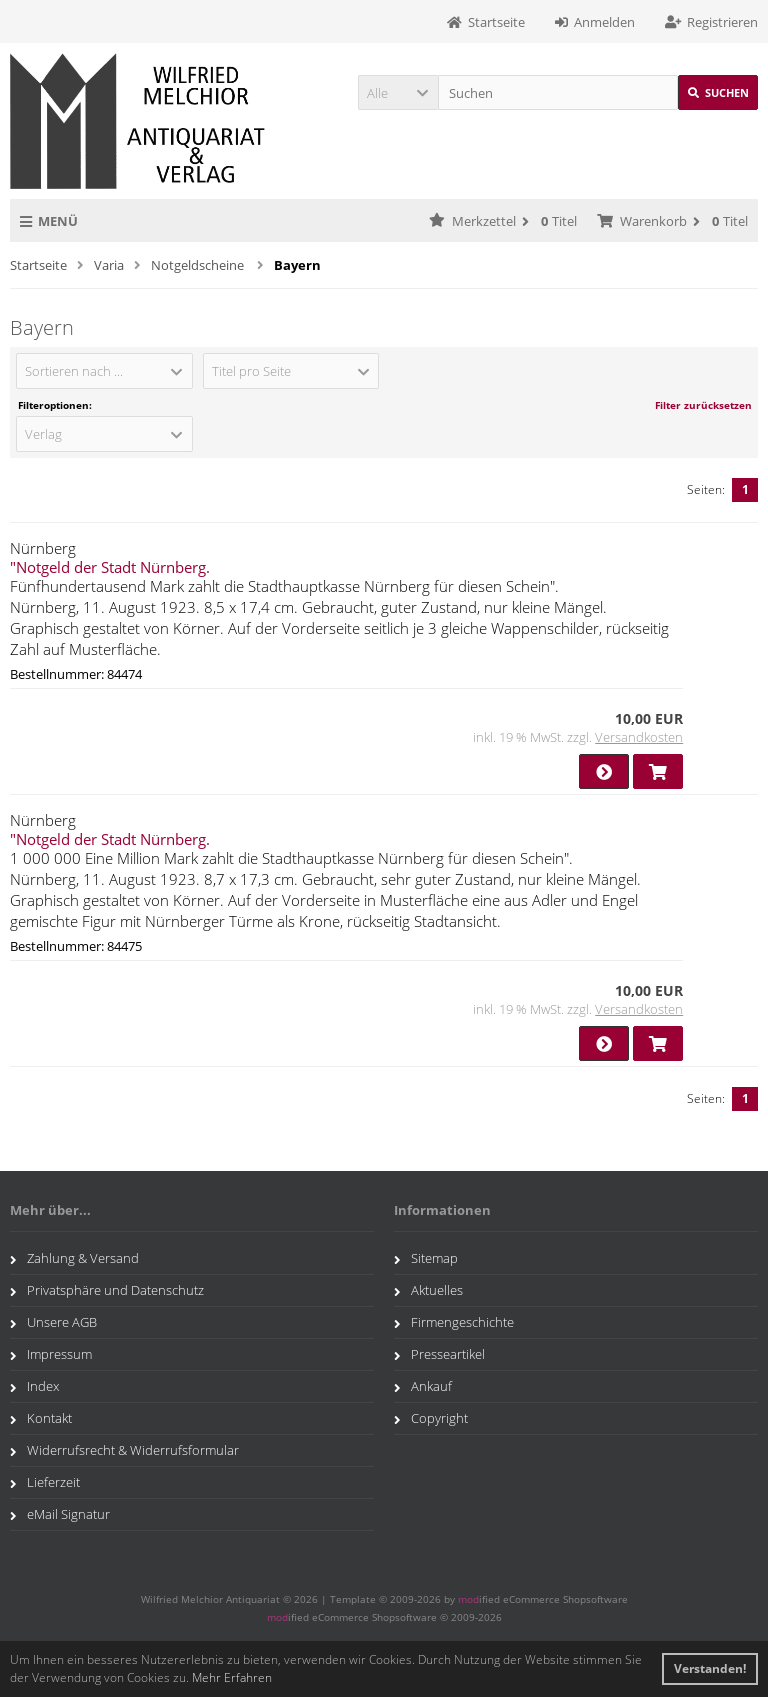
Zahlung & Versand (74, 1258)
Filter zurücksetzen (703, 405)
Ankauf (423, 1386)
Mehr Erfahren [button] (232, 1677)
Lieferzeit (45, 1482)
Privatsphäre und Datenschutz (107, 1290)
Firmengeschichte (454, 1322)
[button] (398, 92)
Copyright (431, 1418)
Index (34, 1386)
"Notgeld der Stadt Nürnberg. (110, 567)
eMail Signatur (60, 1514)
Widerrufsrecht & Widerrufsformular (124, 1450)
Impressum (51, 1354)
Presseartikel (439, 1354)
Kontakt (41, 1418)
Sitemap (426, 1258)
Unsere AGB (53, 1322)
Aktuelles (428, 1290)
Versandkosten (639, 737)
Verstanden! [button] (710, 1668)
